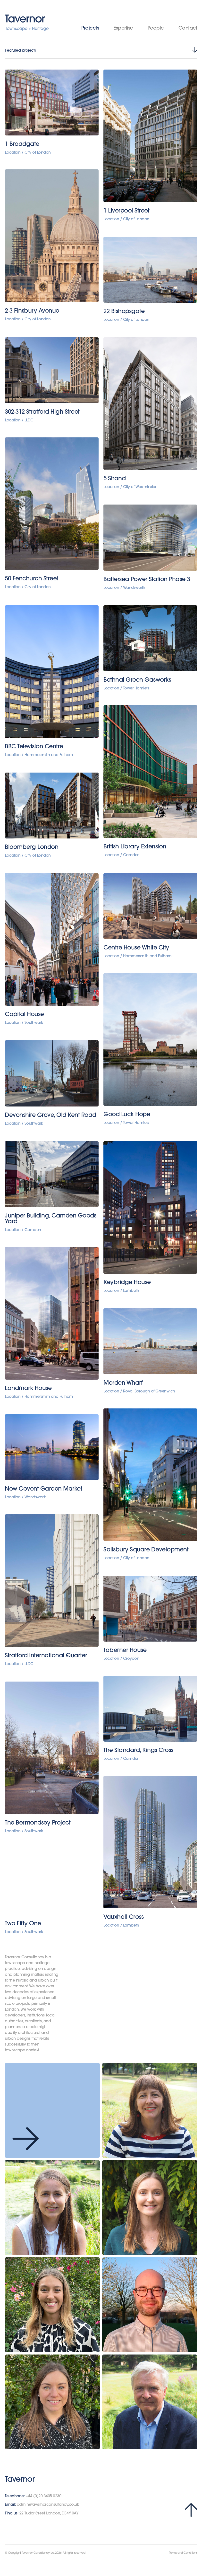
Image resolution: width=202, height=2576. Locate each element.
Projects (90, 28)
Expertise (123, 28)
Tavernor (19, 2481)
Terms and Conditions (183, 2554)
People (156, 28)
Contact (187, 28)
